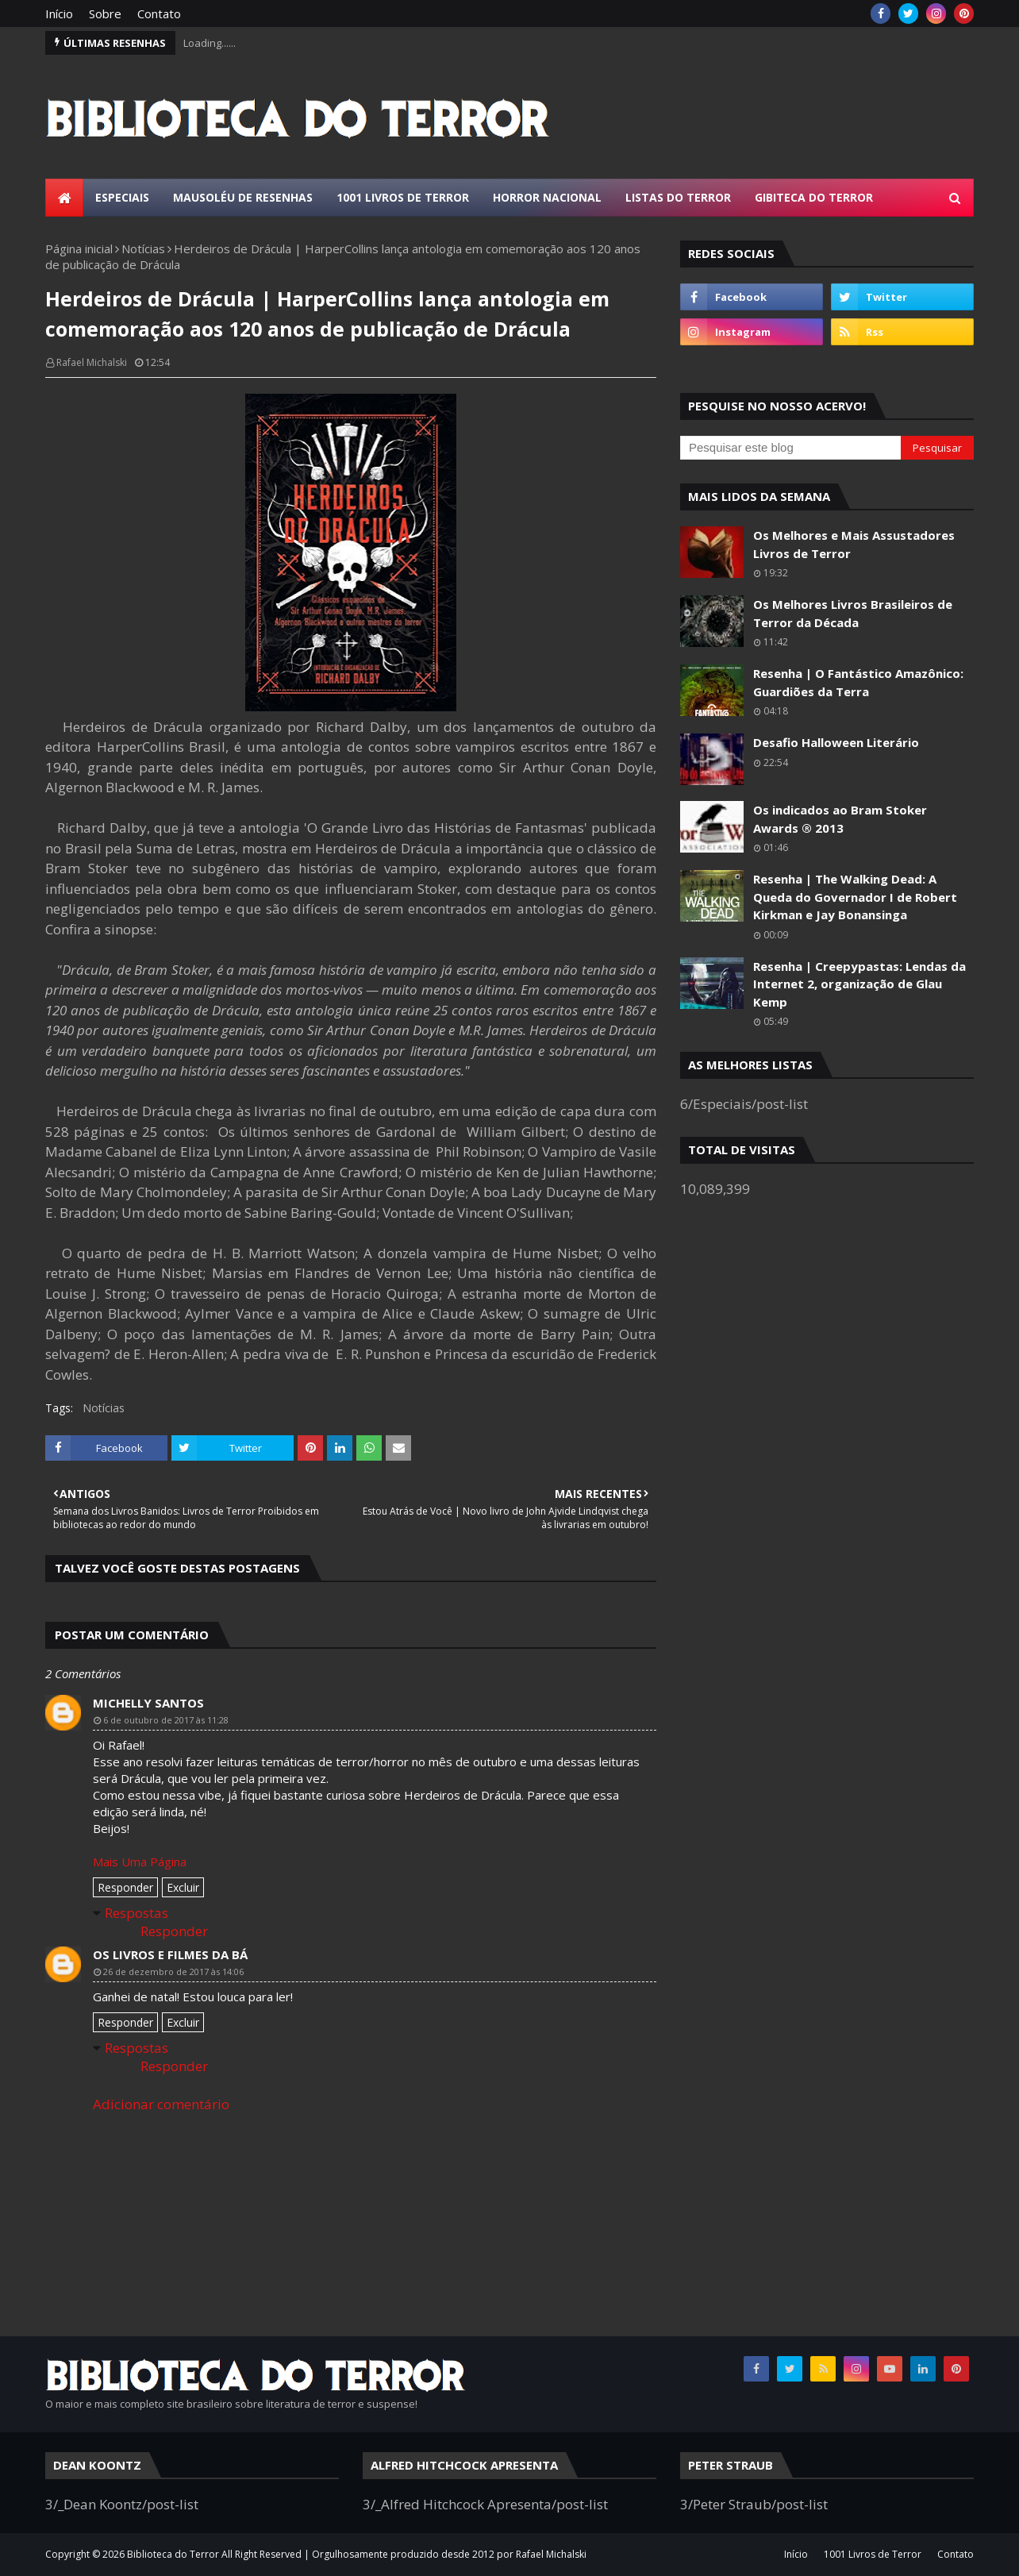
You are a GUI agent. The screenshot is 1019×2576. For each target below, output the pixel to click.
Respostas (136, 1913)
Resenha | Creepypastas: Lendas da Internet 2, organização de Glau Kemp (859, 984)
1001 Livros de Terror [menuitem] (402, 197)
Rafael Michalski (91, 362)
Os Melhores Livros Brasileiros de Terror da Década (852, 613)
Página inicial (79, 248)
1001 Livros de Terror (872, 2554)
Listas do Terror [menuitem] (678, 197)
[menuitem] (64, 198)
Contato (159, 13)
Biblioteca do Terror (173, 2554)
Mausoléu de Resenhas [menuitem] (243, 197)
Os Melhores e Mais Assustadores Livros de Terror (854, 544)
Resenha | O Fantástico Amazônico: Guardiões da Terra (858, 682)
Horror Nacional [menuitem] (547, 197)
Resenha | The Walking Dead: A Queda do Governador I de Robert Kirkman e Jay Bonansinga (855, 896)
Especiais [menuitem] (122, 197)
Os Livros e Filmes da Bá (170, 1954)
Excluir (183, 1887)
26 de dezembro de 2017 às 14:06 (173, 1971)
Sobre (105, 13)
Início (59, 13)
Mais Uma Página (139, 1861)
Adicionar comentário (161, 2104)
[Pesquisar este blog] (790, 448)
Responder (125, 1887)
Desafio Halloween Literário (836, 742)
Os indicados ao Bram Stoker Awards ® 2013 (840, 819)
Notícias (143, 248)
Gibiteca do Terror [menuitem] (814, 197)
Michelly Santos (148, 1703)
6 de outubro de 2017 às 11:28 (166, 1720)
